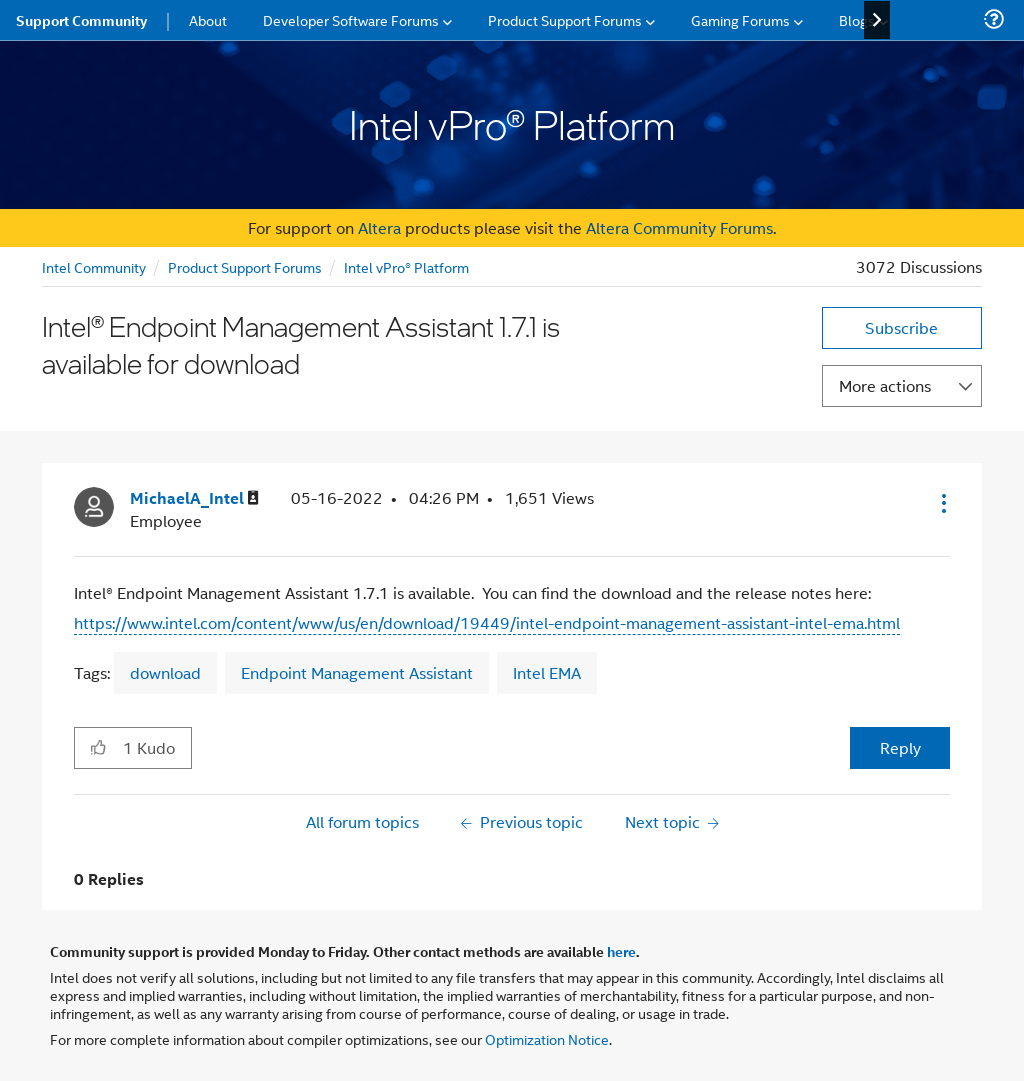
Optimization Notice (547, 1038)
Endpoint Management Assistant (357, 672)
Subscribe (901, 327)
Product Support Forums (245, 266)
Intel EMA (547, 672)
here (621, 951)
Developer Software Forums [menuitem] (351, 19)
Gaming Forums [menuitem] (740, 19)
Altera (379, 227)
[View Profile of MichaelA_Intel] (194, 498)
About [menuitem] (208, 19)
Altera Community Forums (679, 227)
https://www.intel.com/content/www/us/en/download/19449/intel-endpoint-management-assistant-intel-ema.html (487, 622)
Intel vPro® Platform (406, 266)
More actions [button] (885, 385)
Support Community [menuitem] (81, 20)
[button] (942, 503)
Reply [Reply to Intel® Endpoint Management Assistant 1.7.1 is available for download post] (900, 747)
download (165, 672)
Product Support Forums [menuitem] (565, 19)
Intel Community (94, 266)
